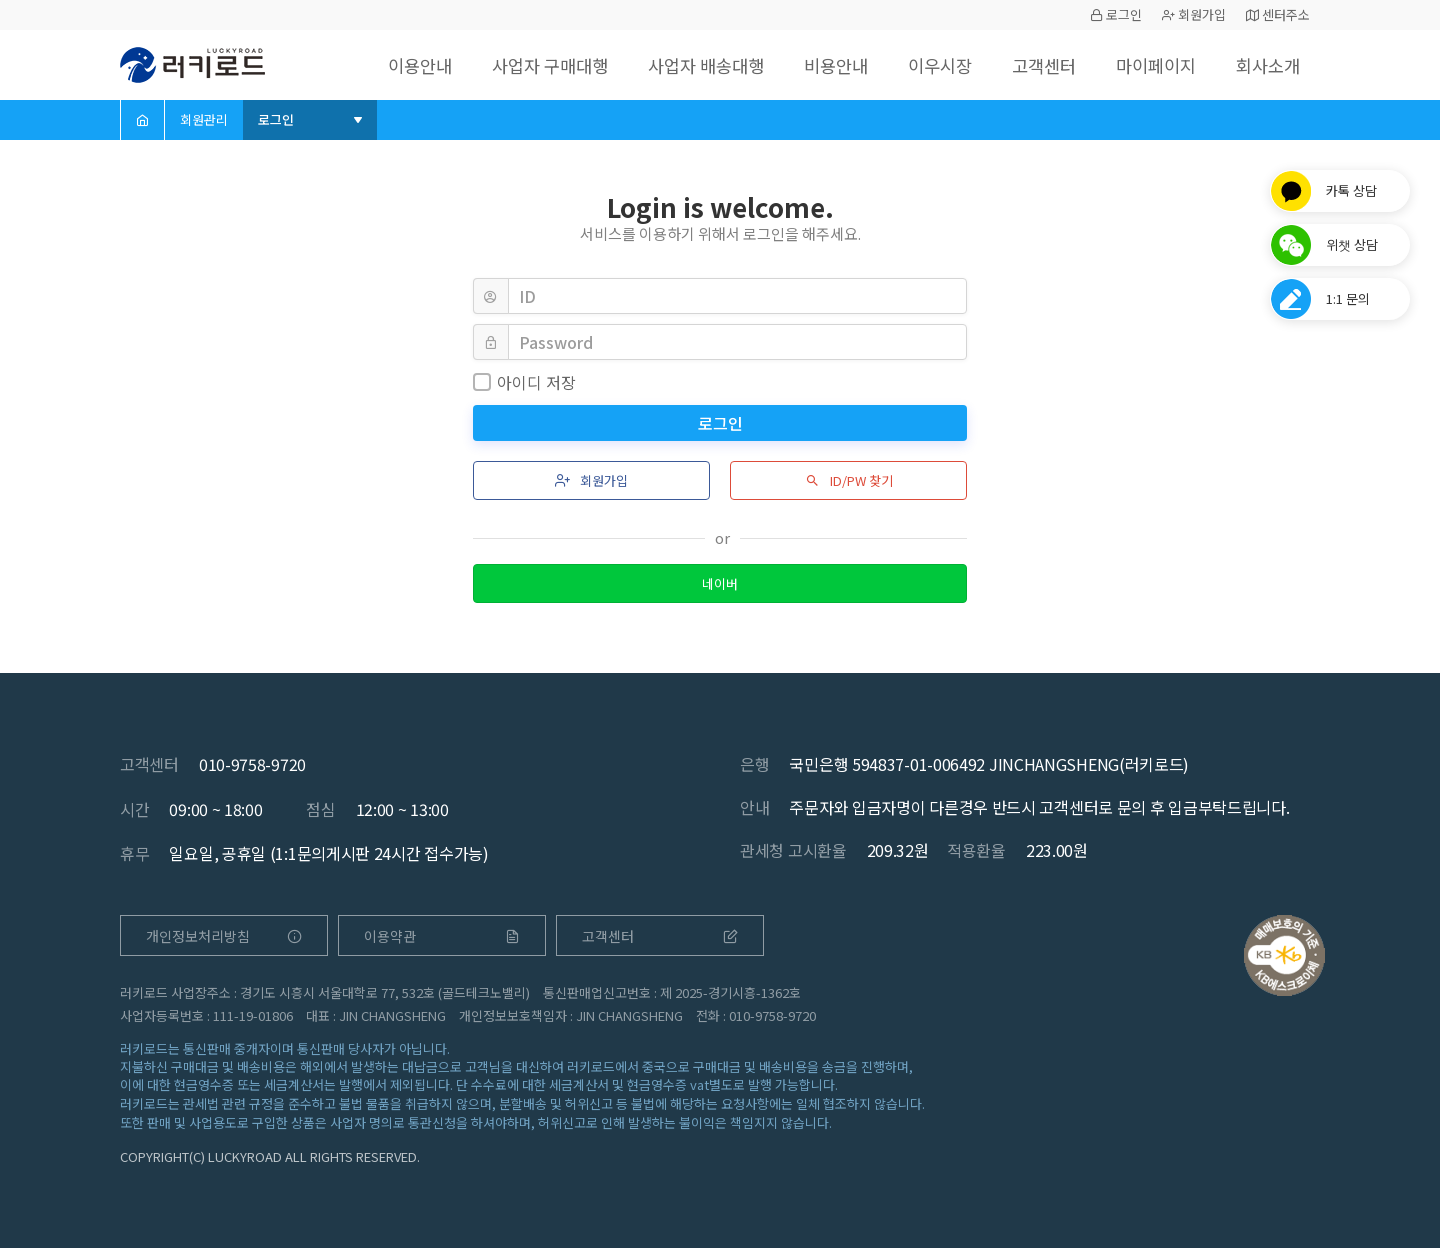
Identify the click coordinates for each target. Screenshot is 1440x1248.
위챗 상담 (1352, 244)
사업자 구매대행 (518, 65)
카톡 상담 (1351, 190)
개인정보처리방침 (224, 936)
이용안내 (383, 65)
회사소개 (1266, 65)
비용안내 (817, 65)
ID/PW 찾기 (849, 480)
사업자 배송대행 (681, 65)
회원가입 (1194, 14)
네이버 (720, 583)
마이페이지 (1149, 65)
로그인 (1116, 14)
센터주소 (1278, 14)
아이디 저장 (524, 382)
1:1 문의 (1348, 298)
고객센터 (1033, 65)
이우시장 (925, 65)
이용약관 (442, 936)
